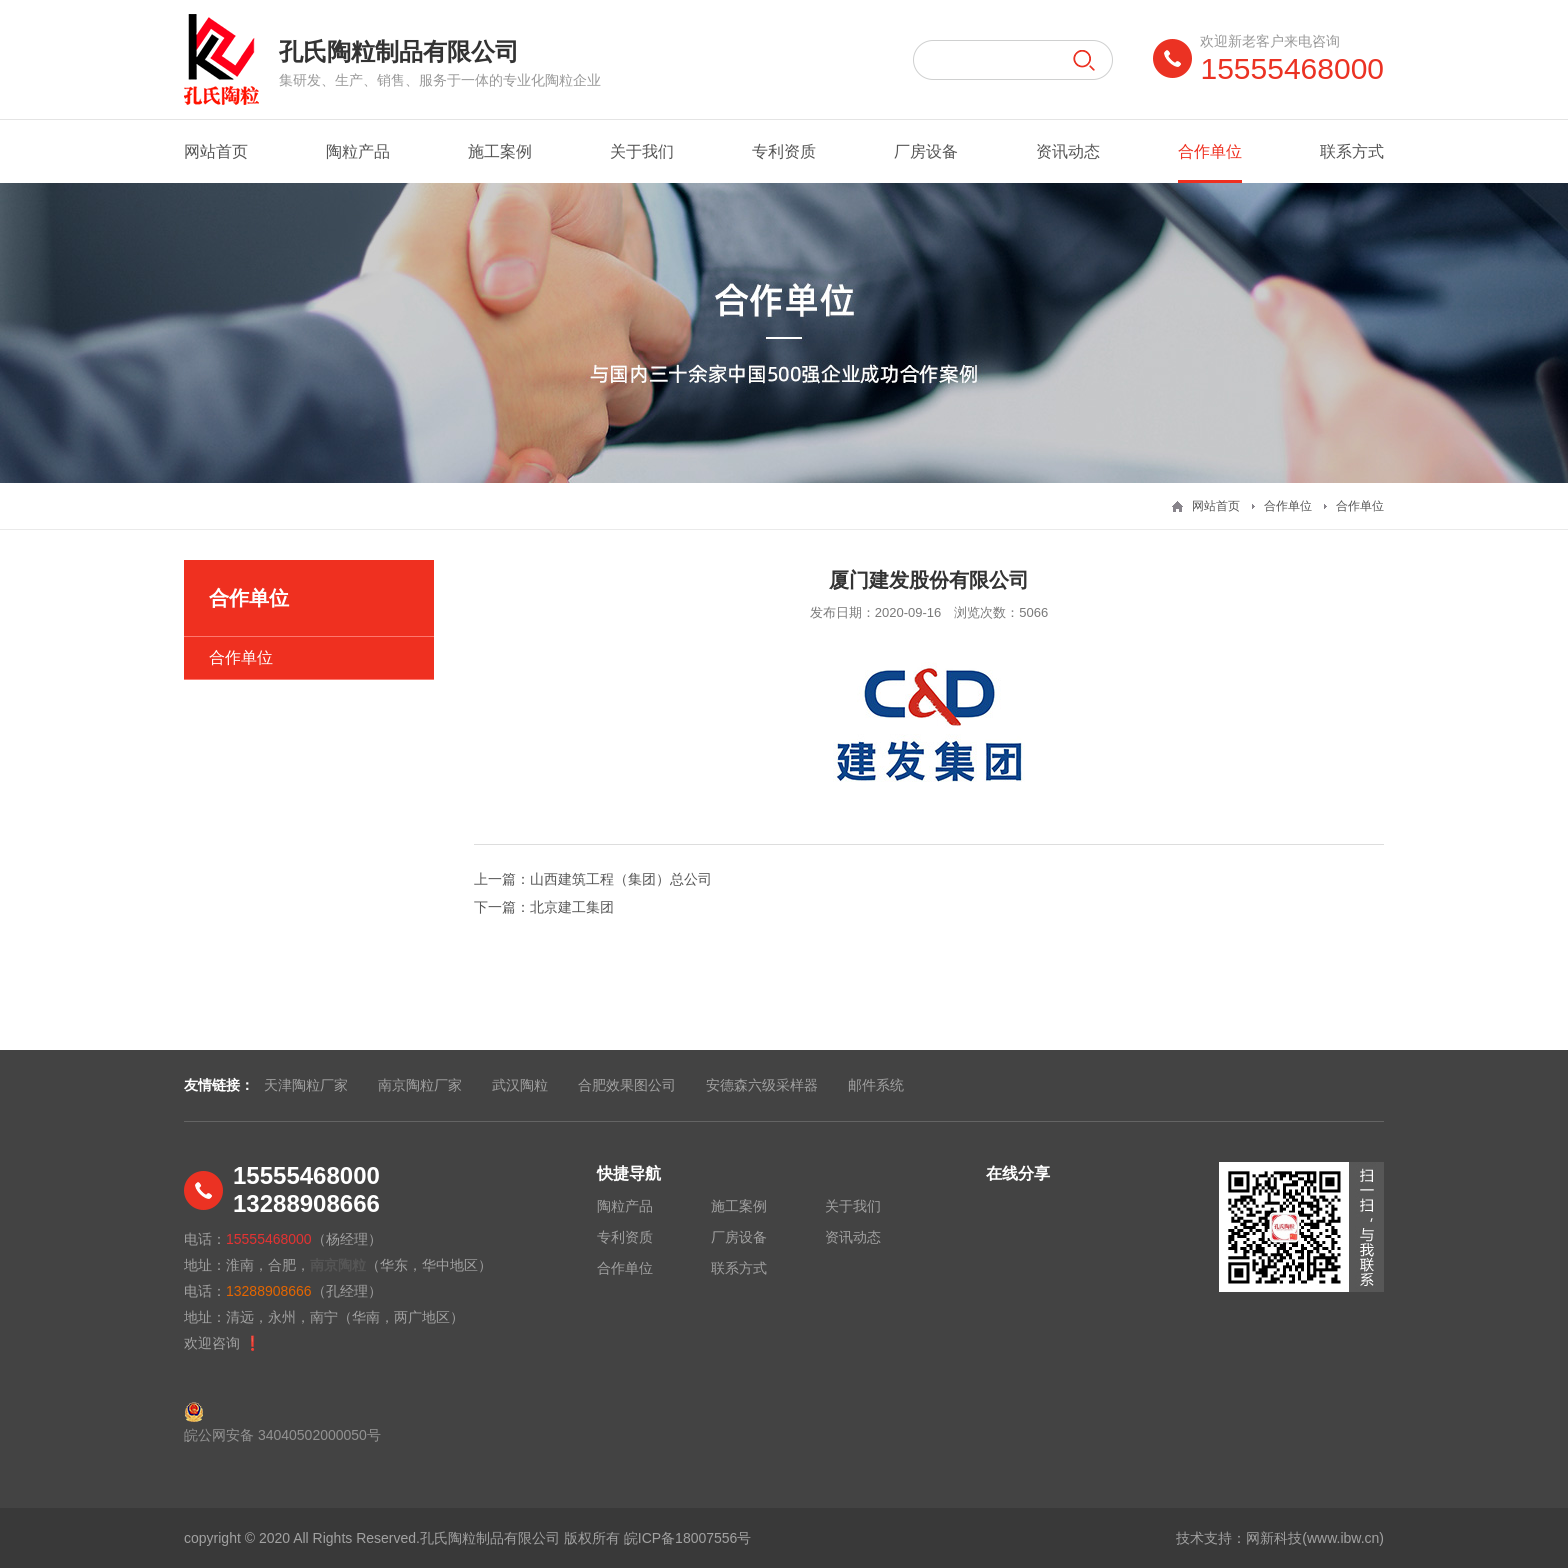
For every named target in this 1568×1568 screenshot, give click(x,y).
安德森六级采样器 (762, 1085)
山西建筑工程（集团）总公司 (621, 879)
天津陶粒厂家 (306, 1085)
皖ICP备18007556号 (688, 1538)
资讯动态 (1068, 151)
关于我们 (642, 151)
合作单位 (1210, 163)
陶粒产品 (358, 151)
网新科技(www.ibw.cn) (1315, 1538)
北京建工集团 (572, 907)
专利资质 (784, 151)
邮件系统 (876, 1085)
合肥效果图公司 (627, 1085)
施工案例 (500, 151)
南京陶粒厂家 (420, 1085)
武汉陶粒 (520, 1085)
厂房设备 (926, 151)
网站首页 (216, 151)
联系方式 (1352, 151)
